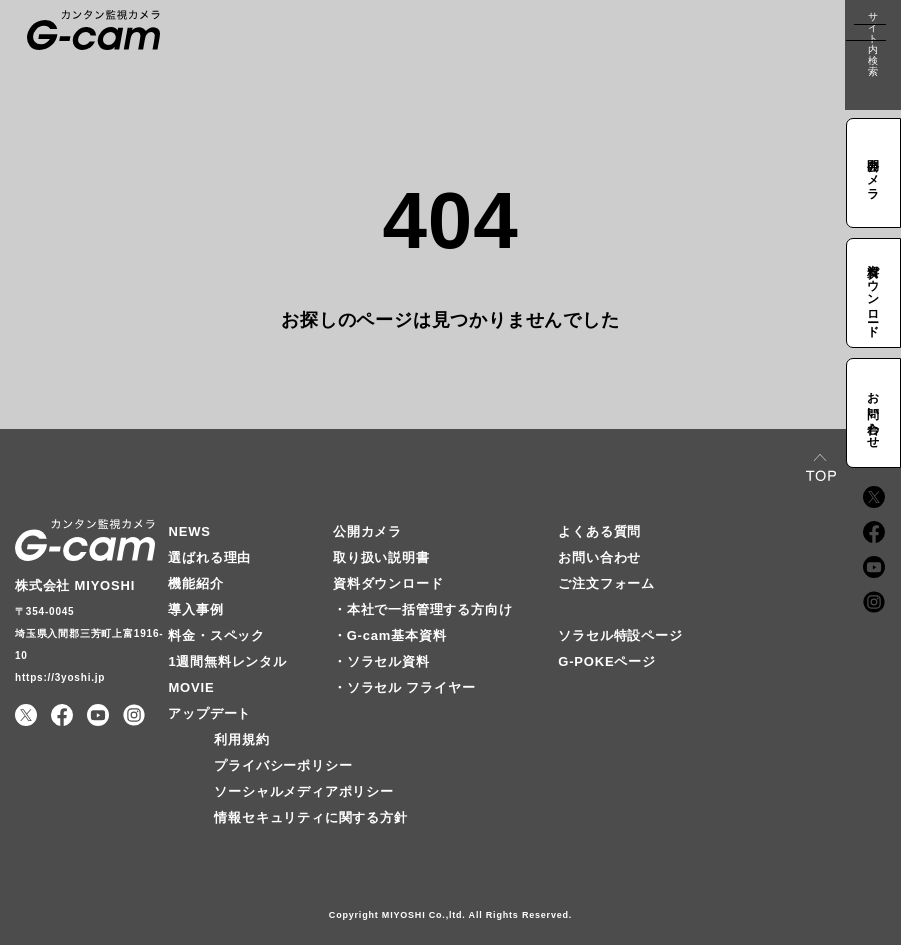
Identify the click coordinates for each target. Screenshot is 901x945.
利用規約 (241, 739)
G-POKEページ (606, 661)
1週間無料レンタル (227, 661)
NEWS (189, 531)
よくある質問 (599, 531)
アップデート (209, 713)
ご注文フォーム (606, 583)
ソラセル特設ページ (620, 635)
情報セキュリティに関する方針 (310, 817)
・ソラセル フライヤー (404, 687)
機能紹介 (195, 583)
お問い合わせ (599, 557)
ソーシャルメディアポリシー (303, 791)
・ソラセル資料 (381, 661)
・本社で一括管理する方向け (422, 609)
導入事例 (195, 609)
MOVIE (191, 687)
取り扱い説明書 (381, 557)
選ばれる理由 (209, 557)
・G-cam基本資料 (389, 635)
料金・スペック (216, 635)
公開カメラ (367, 531)
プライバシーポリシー (283, 765)
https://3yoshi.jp (60, 677)
